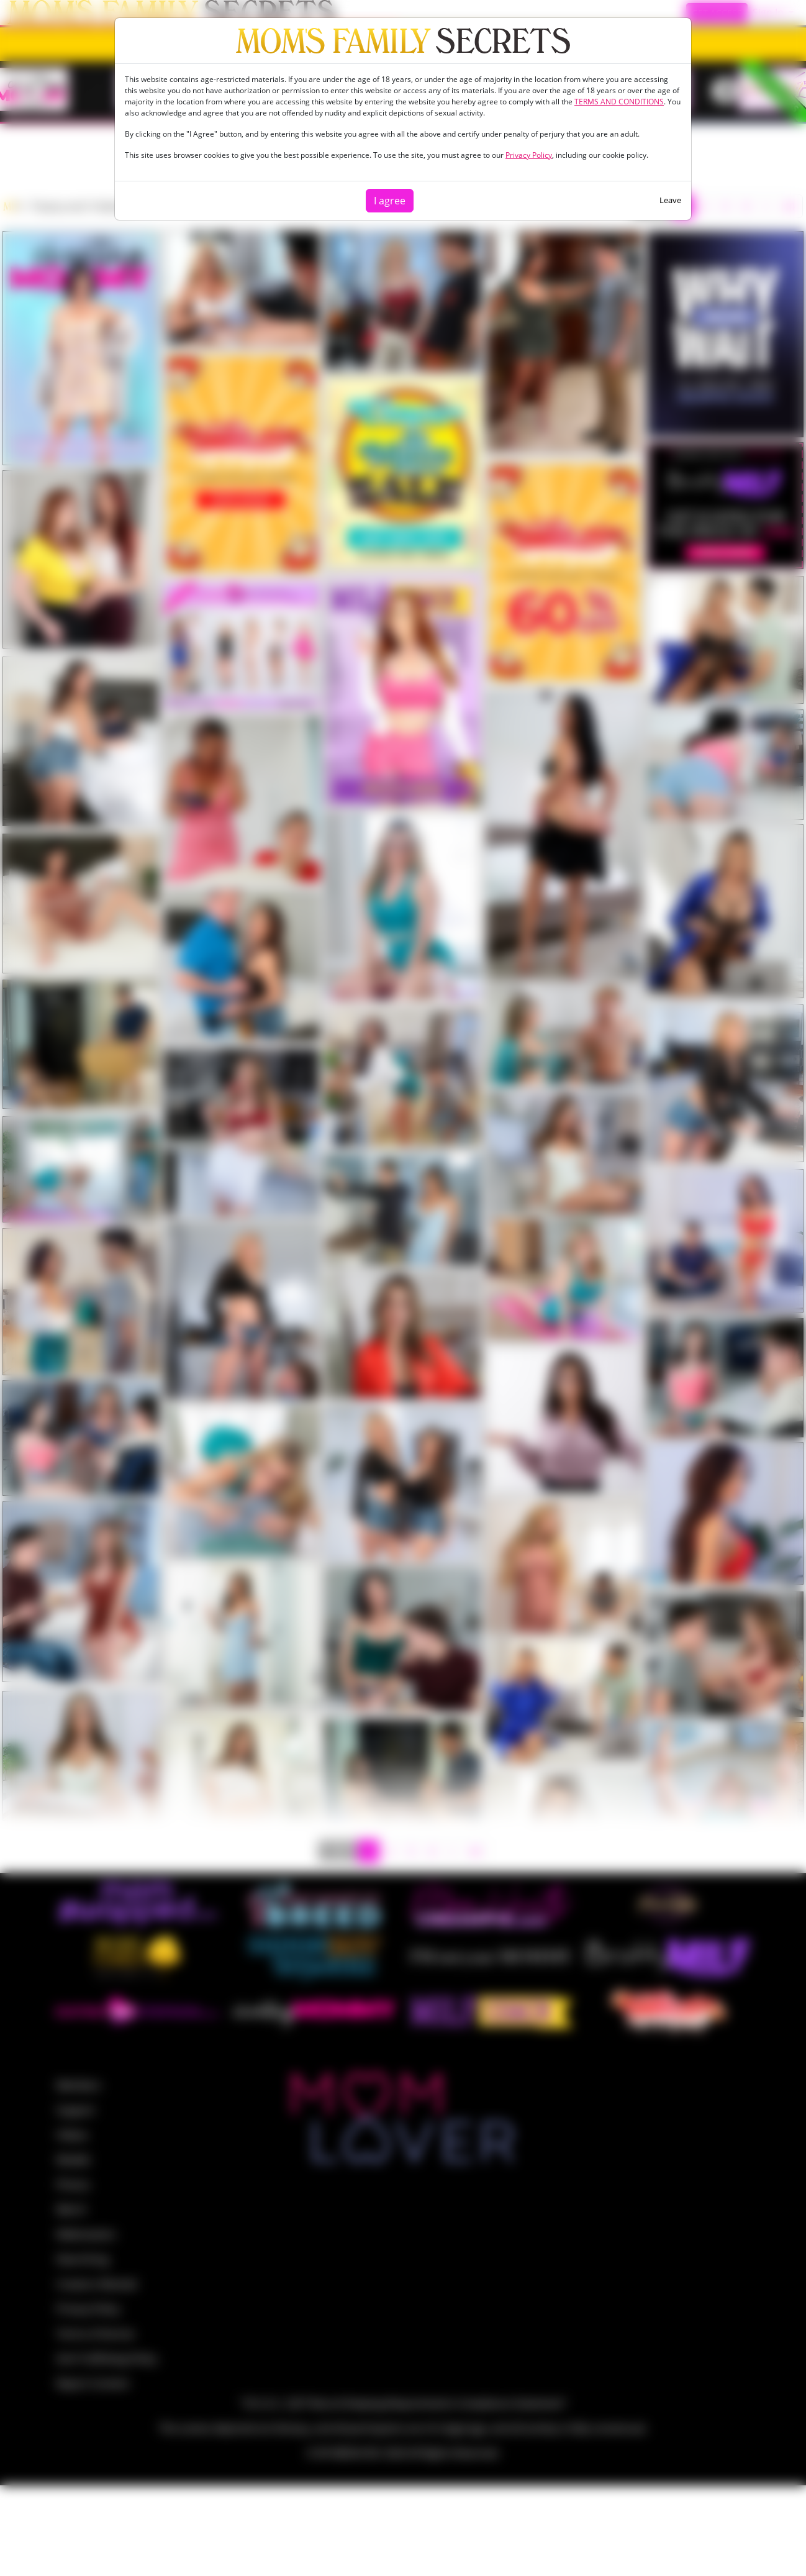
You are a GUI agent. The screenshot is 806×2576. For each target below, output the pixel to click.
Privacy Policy (528, 155)
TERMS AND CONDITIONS (619, 101)
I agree (389, 200)
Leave (670, 200)
